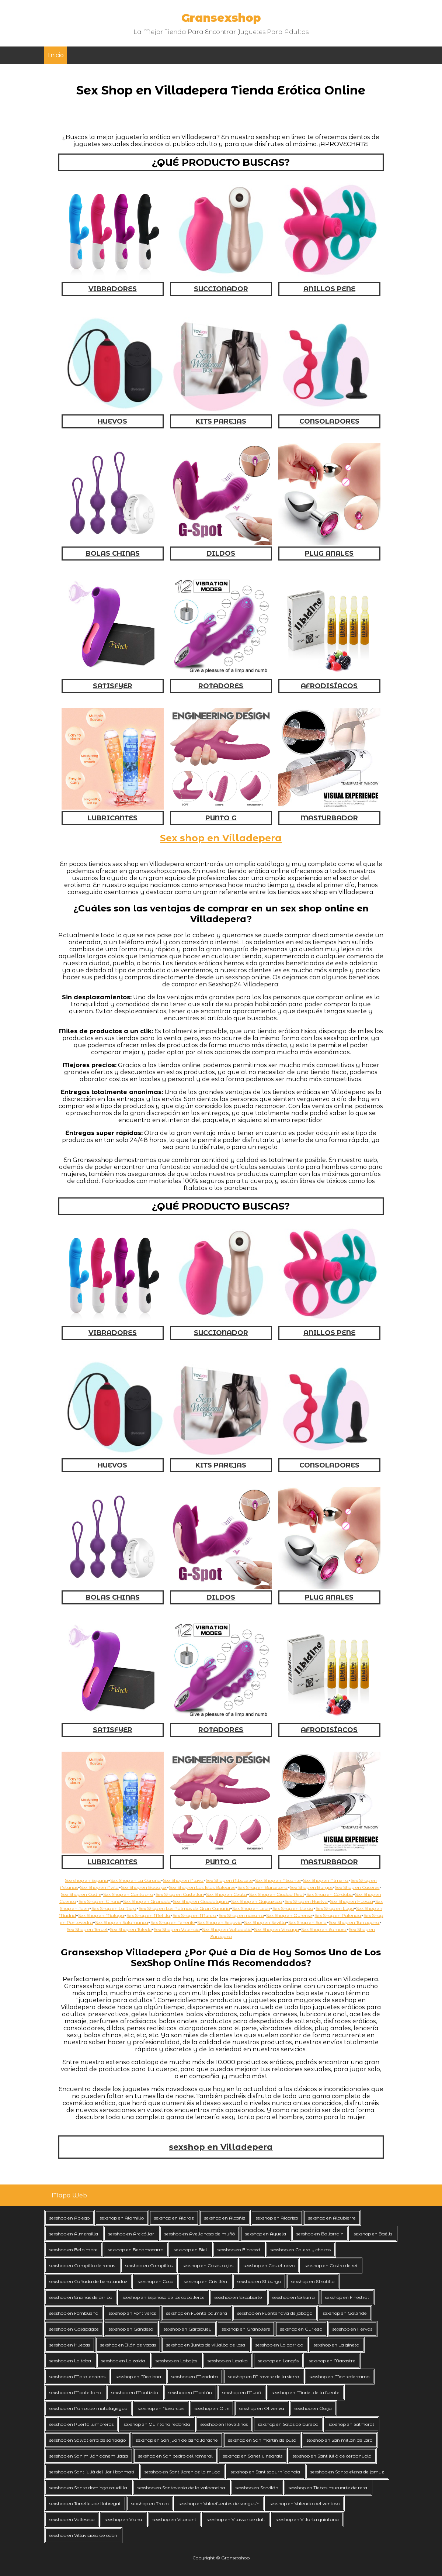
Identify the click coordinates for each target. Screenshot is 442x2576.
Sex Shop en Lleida (292, 1908)
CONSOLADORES (329, 421)
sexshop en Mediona (138, 2376)
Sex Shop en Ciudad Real (276, 1894)
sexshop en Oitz (212, 2408)
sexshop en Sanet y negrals (252, 2456)
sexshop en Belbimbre (73, 2249)
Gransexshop (221, 18)
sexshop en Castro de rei (331, 2265)
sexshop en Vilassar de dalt (236, 2519)
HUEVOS (112, 421)
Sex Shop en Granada (147, 1901)
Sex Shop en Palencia (337, 1915)
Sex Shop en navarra (241, 1915)
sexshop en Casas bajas (208, 2265)
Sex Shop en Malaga (101, 1915)
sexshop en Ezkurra (293, 2297)
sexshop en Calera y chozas (301, 2249)
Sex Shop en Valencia (177, 1929)
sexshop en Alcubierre (332, 2218)
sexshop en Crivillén (205, 2281)
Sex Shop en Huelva (306, 1901)
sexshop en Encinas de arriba (80, 2297)
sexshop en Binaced (238, 2249)
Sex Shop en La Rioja (113, 1908)
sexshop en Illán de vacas (128, 2345)
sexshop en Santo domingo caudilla (88, 2487)
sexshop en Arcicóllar (131, 2234)
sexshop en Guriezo (301, 2329)
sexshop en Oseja (313, 2408)
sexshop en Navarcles (161, 2408)
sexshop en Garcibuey (188, 2329)
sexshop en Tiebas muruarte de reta (328, 2487)
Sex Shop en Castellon (180, 1894)
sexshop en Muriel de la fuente (306, 2392)
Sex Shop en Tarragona (354, 1922)
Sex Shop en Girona (100, 1901)
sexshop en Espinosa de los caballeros (163, 2297)
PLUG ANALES (329, 553)
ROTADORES (220, 686)
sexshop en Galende (345, 2313)
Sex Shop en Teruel (87, 1929)
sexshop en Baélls (373, 2234)
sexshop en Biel (190, 2249)
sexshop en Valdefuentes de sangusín (219, 2503)
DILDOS (220, 553)
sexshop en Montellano (75, 2392)
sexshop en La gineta (336, 2345)
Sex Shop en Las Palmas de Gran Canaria (184, 1908)
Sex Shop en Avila (99, 1887)
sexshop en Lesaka (228, 2360)
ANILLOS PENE (329, 289)
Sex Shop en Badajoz (144, 1887)
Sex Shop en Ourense (289, 1915)
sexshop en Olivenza (261, 2408)
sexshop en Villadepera (221, 2147)
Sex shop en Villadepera (221, 838)
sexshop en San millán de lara (340, 2440)
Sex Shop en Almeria (325, 1880)
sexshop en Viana (123, 2519)
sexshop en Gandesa (131, 2329)
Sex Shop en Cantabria (128, 1894)
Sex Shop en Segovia (219, 1922)
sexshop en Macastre (332, 2360)
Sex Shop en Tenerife (172, 1922)
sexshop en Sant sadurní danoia (265, 2472)
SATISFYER (112, 686)
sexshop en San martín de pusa (262, 2440)
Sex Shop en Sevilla (265, 1922)
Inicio (56, 55)
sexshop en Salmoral (351, 2424)
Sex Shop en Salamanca (121, 1922)
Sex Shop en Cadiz (81, 1894)
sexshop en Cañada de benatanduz (88, 2281)
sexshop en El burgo (259, 2281)
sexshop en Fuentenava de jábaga (275, 2313)
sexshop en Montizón (134, 2392)
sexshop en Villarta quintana (307, 2519)
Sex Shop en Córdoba (329, 1894)
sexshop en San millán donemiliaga (88, 2456)
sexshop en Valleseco (71, 2519)
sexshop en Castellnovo (269, 2265)
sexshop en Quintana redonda (157, 2424)
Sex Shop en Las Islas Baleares (202, 1887)
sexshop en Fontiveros (132, 2313)
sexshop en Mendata (194, 2376)
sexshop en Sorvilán (257, 2487)
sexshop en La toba (70, 2360)
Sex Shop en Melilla (148, 1915)
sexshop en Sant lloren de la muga (182, 2472)
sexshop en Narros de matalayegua (88, 2408)
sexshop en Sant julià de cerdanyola (332, 2456)
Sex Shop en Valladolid (227, 1929)
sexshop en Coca (156, 2281)
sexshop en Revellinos (224, 2424)
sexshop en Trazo (149, 2503)
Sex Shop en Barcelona (262, 1887)
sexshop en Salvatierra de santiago (87, 2440)
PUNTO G (221, 818)
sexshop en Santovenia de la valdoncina (181, 2487)
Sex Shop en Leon (251, 1908)
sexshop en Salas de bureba (288, 2424)
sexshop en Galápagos (73, 2329)
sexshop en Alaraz (174, 2218)
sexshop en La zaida (123, 2360)
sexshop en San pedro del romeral (175, 2456)
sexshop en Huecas (69, 2345)
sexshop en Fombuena (73, 2313)
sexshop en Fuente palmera (196, 2313)
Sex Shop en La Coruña (135, 1880)
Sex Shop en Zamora (324, 1929)
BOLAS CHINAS (113, 553)
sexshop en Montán (190, 2392)
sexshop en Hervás (352, 2329)
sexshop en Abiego (69, 2218)
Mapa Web (69, 2195)
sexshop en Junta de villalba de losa (205, 2345)
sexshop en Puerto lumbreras (81, 2424)
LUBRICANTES (113, 818)
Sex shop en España (86, 1880)
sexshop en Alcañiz (225, 2218)
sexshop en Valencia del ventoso (305, 2503)
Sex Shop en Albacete (229, 1880)
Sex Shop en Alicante (278, 1880)
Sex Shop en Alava (183, 1880)
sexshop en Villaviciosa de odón (83, 2535)
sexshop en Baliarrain (320, 2234)
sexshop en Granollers (246, 2329)
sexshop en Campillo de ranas (82, 2265)
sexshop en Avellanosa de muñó (199, 2234)
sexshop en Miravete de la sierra (263, 2376)
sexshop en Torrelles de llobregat (85, 2503)
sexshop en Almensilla (73, 2234)
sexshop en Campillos (149, 2265)
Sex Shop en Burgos (311, 1887)
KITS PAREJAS (220, 421)
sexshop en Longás (278, 2360)
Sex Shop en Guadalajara (201, 1901)
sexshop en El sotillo (312, 2281)
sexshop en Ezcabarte (238, 2297)
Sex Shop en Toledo (131, 1929)
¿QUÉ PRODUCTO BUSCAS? (221, 162)
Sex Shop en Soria (307, 1922)
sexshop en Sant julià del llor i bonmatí (91, 2472)
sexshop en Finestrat (347, 2297)
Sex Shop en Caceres (357, 1887)
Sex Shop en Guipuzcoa (256, 1901)
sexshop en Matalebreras (77, 2376)
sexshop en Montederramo (339, 2376)
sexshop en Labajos (176, 2360)
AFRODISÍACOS (329, 686)
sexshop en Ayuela (265, 2234)
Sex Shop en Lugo (335, 1908)
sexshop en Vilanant (174, 2519)
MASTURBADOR (329, 818)
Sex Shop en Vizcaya (276, 1929)
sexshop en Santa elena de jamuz (347, 2472)
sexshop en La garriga (279, 2345)
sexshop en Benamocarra (136, 2249)
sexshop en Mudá (241, 2392)
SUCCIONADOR (221, 289)
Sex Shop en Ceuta (226, 1894)
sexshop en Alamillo (122, 2218)
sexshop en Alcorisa (277, 2218)
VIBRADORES (112, 289)
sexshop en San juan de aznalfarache (177, 2440)
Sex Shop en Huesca (351, 1901)
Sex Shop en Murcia (194, 1915)
